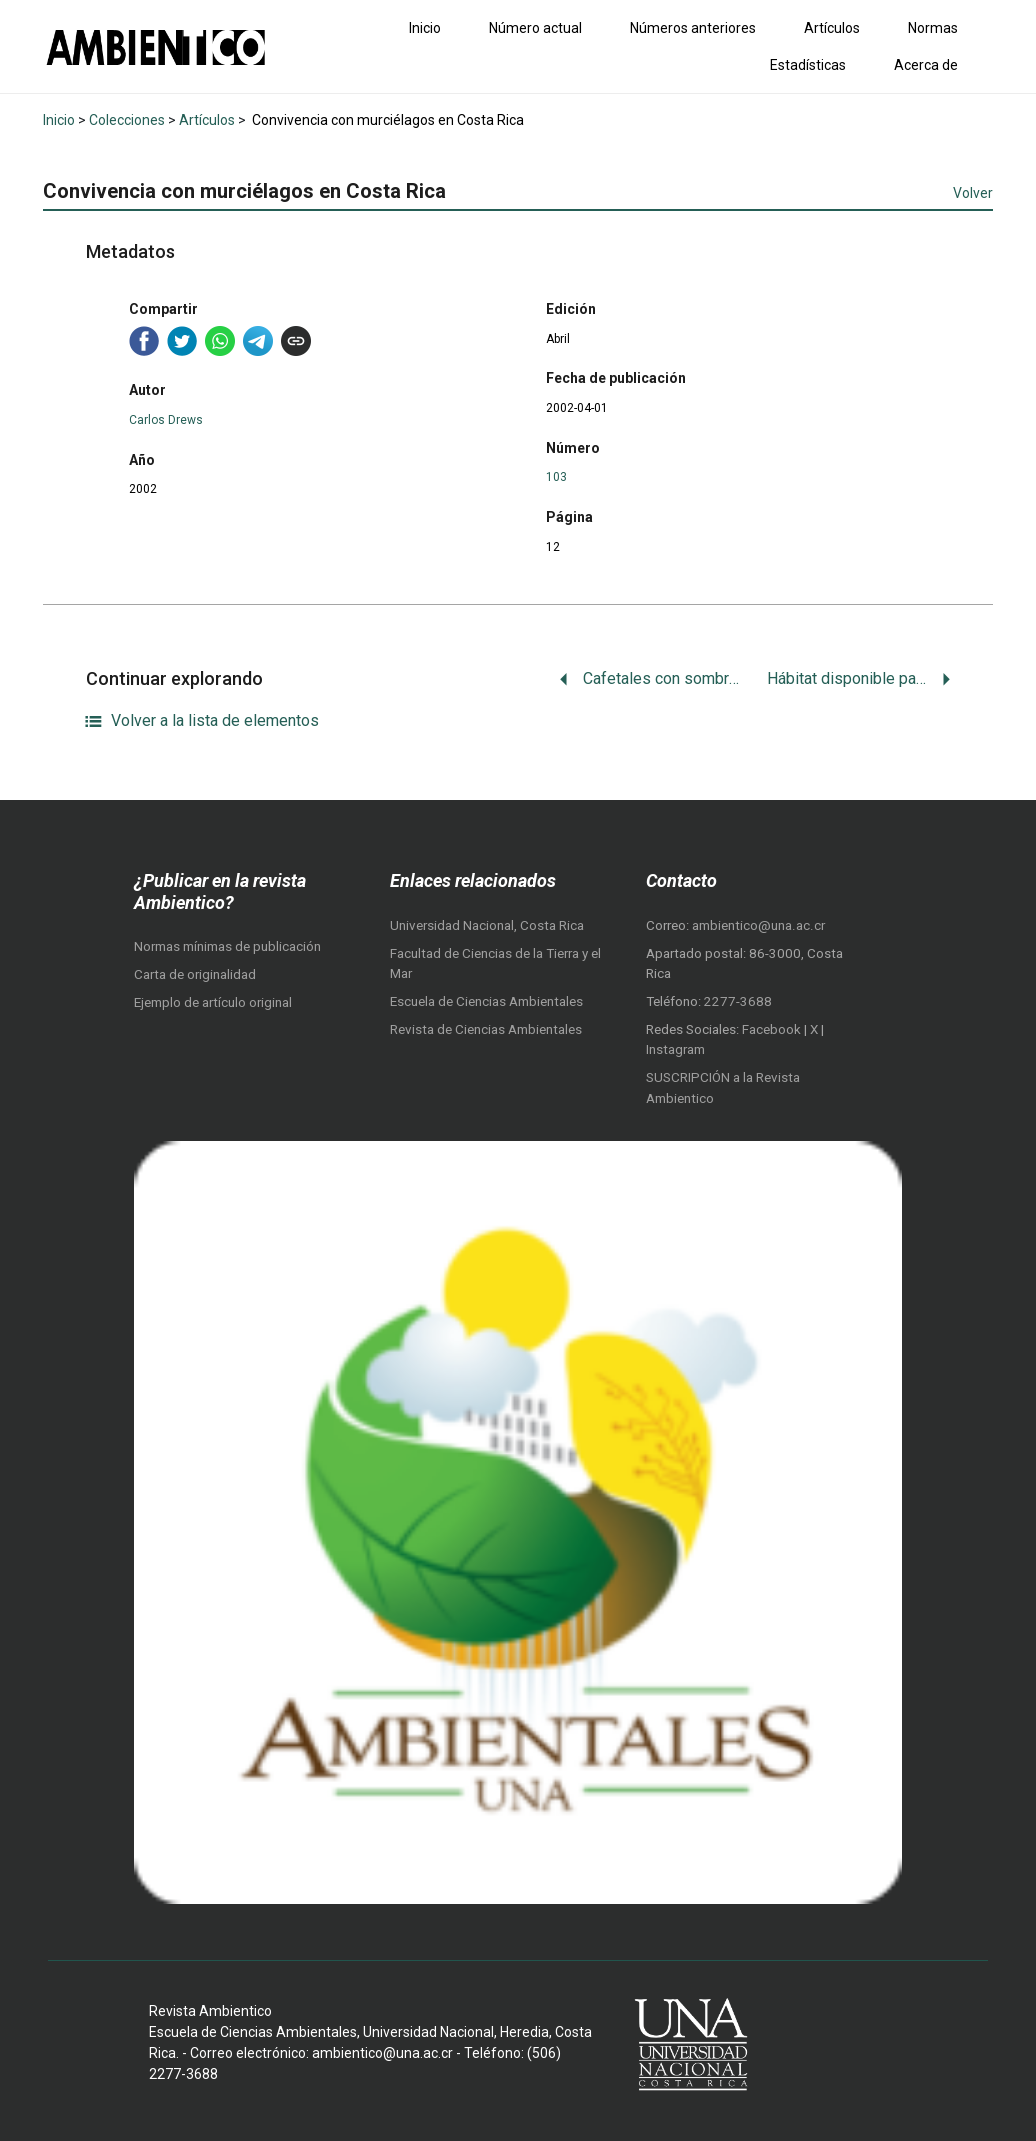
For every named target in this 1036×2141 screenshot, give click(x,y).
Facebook (773, 1029)
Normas (933, 28)
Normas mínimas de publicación (227, 946)
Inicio (425, 28)
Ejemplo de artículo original (213, 1002)
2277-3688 (738, 1001)
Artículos (832, 28)
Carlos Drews (166, 420)
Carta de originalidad (195, 974)
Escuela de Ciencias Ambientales (486, 1001)
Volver (973, 193)
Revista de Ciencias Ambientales (486, 1029)
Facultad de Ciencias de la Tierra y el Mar (495, 963)
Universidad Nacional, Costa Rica (487, 925)
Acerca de (926, 65)
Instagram (675, 1049)
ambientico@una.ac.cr (758, 925)
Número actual (535, 28)
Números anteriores (693, 28)
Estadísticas (808, 65)
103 (556, 477)
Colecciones (127, 120)
